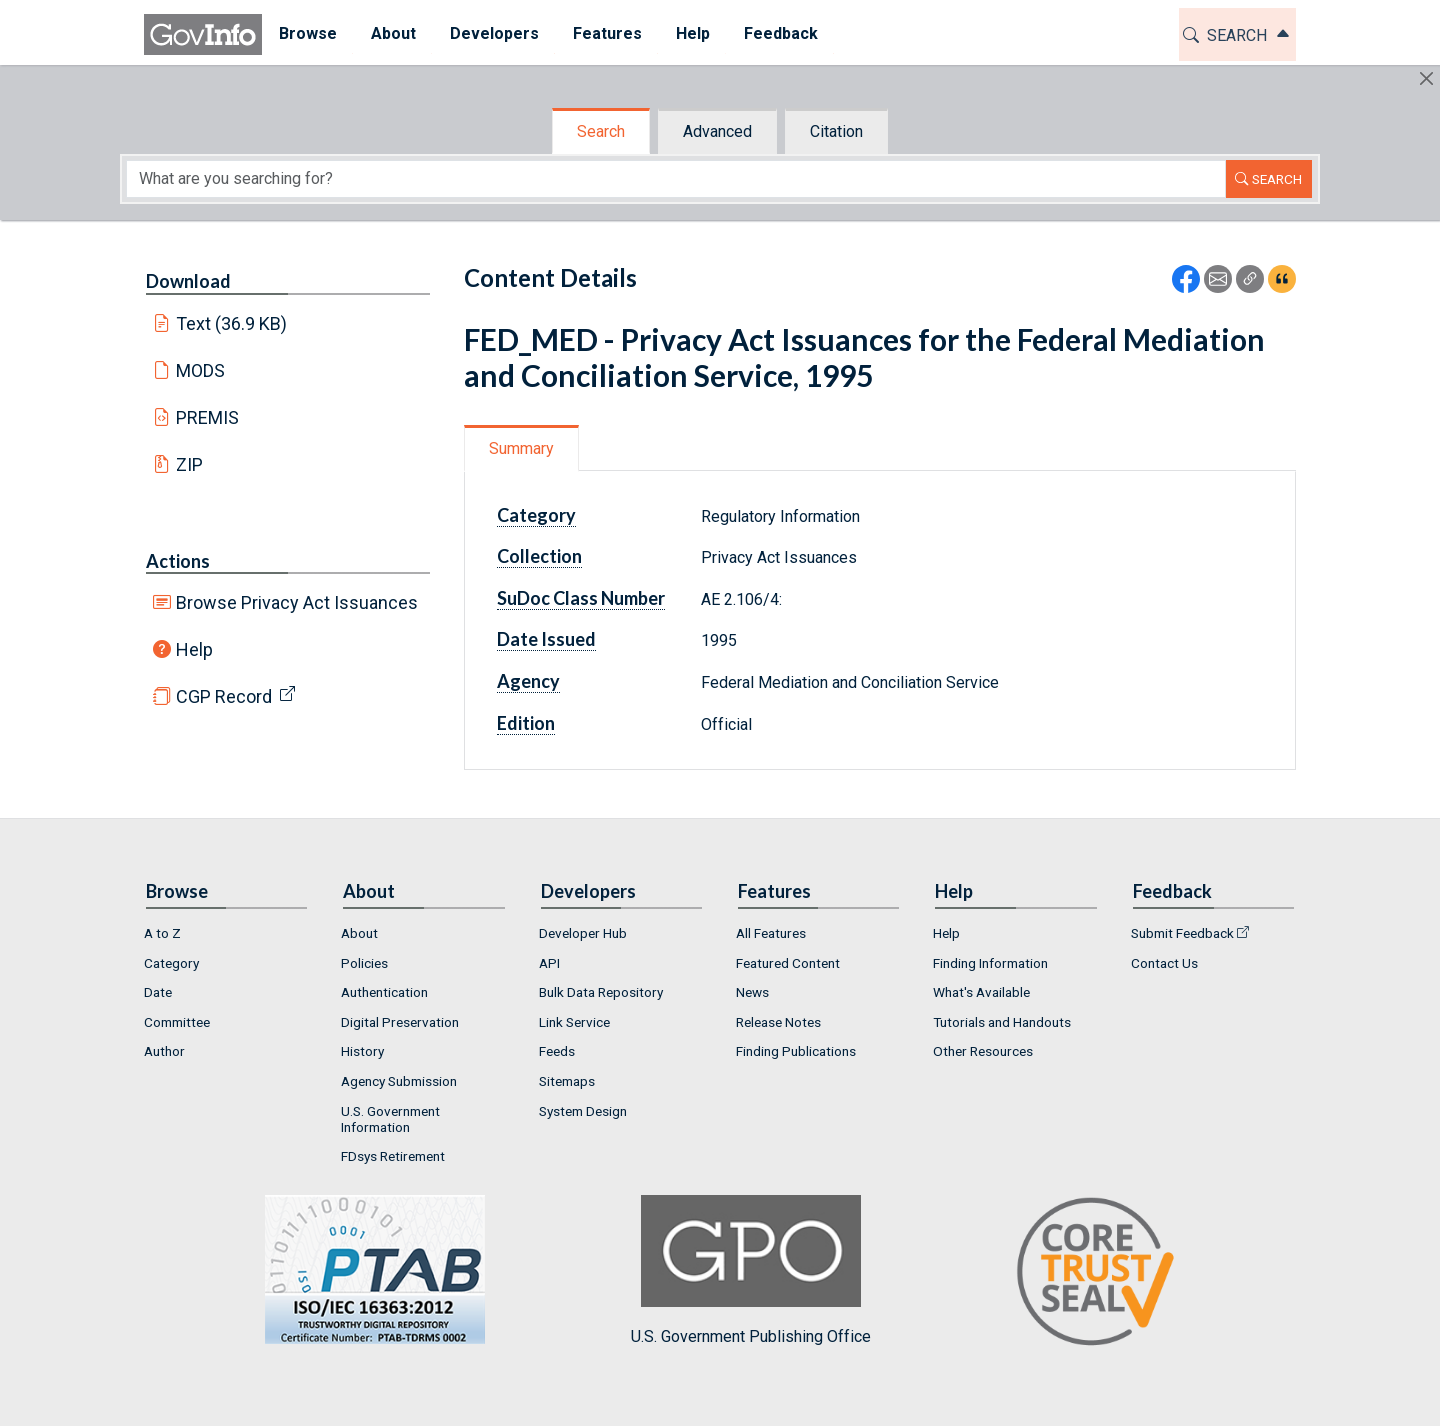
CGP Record (224, 696)
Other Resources (983, 1051)
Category (536, 515)
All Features (771, 933)
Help (194, 649)
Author (164, 1051)
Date (158, 992)
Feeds (557, 1051)
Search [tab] (601, 131)
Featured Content (788, 963)
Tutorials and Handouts (1002, 1022)
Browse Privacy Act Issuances (297, 602)
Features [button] (607, 33)
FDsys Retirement (393, 1156)
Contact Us (1164, 963)
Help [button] (693, 33)
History (362, 1051)
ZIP (189, 464)
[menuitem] (308, 34)
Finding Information (990, 963)
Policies (364, 963)
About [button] (393, 33)
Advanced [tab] (717, 131)
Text (232, 323)
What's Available (981, 992)
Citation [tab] (836, 131)
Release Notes (778, 1022)
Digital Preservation (400, 1022)
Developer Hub (583, 933)
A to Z (162, 933)
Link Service (574, 1022)
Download (188, 281)
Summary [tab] (521, 448)
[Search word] (676, 179)
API (549, 963)
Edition (526, 723)
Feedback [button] (781, 33)
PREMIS (207, 417)
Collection (539, 556)
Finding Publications (796, 1051)
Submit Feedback (1182, 933)
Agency (528, 681)
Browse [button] (308, 33)
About (359, 933)
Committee (177, 1022)
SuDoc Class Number (581, 598)
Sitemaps (567, 1081)
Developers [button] (494, 33)
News (752, 992)
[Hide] (1426, 78)
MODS (200, 370)
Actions (178, 561)
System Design (583, 1111)
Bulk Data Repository (601, 992)
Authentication (384, 992)
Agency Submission (399, 1081)
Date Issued (546, 639)
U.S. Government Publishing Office (751, 1270)
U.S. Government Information (390, 1119)
